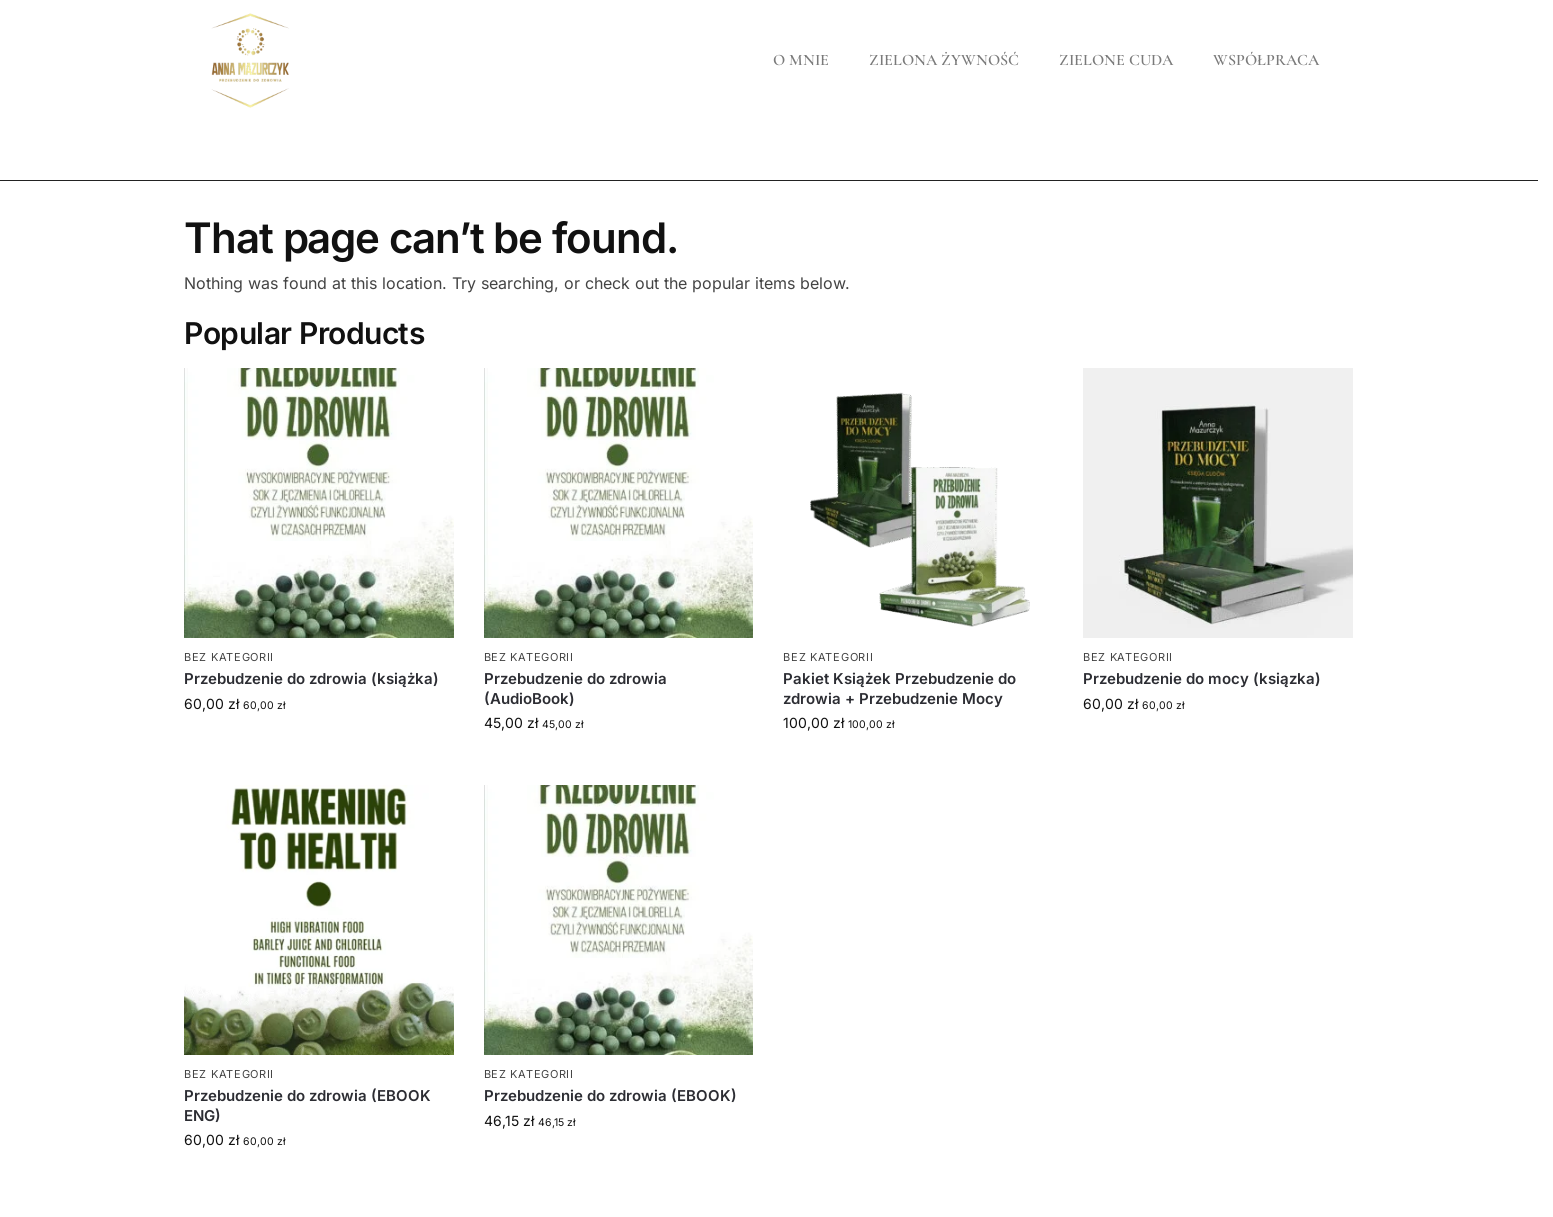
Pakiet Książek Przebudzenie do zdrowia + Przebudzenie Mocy (899, 688)
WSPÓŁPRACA (1266, 60)
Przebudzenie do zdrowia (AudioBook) (575, 688)
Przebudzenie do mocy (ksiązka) (1202, 678)
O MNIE (801, 60)
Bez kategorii (229, 657)
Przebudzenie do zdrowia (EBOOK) (610, 1095)
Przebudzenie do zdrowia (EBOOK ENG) (307, 1105)
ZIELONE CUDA (1116, 60)
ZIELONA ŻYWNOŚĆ (944, 60)
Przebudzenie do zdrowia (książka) (311, 678)
